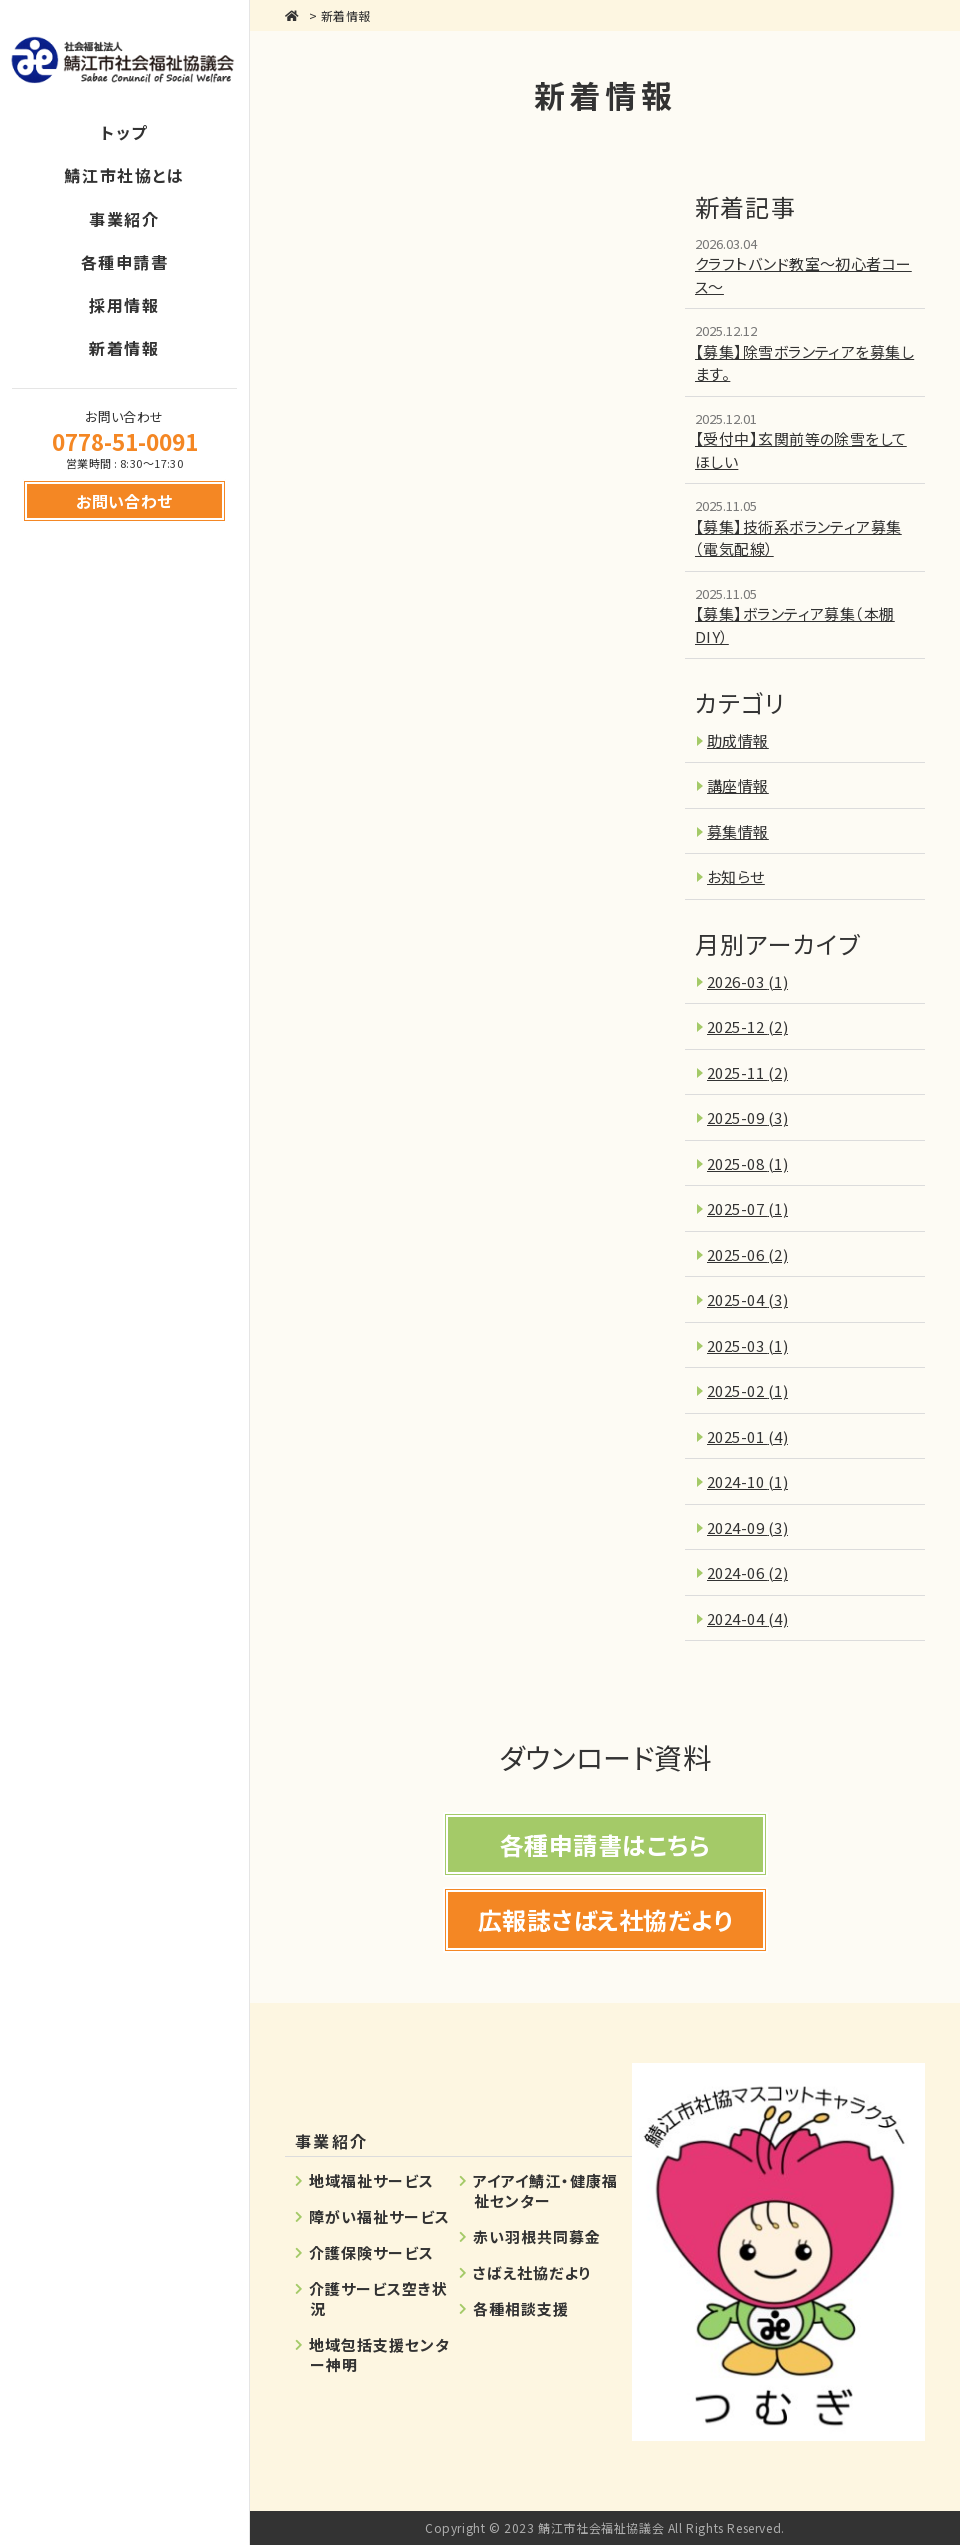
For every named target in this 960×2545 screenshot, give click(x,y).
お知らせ (736, 876)
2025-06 (747, 1254)
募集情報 (738, 831)
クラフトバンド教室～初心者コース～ (803, 275)
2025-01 (747, 1436)
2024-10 (747, 1481)
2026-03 (747, 981)
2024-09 (747, 1527)
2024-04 (747, 1618)
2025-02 (747, 1390)
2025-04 (747, 1299)
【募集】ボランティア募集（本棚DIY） (795, 625)
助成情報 (738, 740)
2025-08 (747, 1163)
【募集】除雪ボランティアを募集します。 (804, 363)
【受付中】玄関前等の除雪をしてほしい (801, 450)
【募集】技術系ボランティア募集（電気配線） (798, 538)
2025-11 (747, 1072)
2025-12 (747, 1026)
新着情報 (346, 15)
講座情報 (738, 785)
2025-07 (747, 1208)
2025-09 (747, 1117)
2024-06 (747, 1572)
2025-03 (747, 1345)
